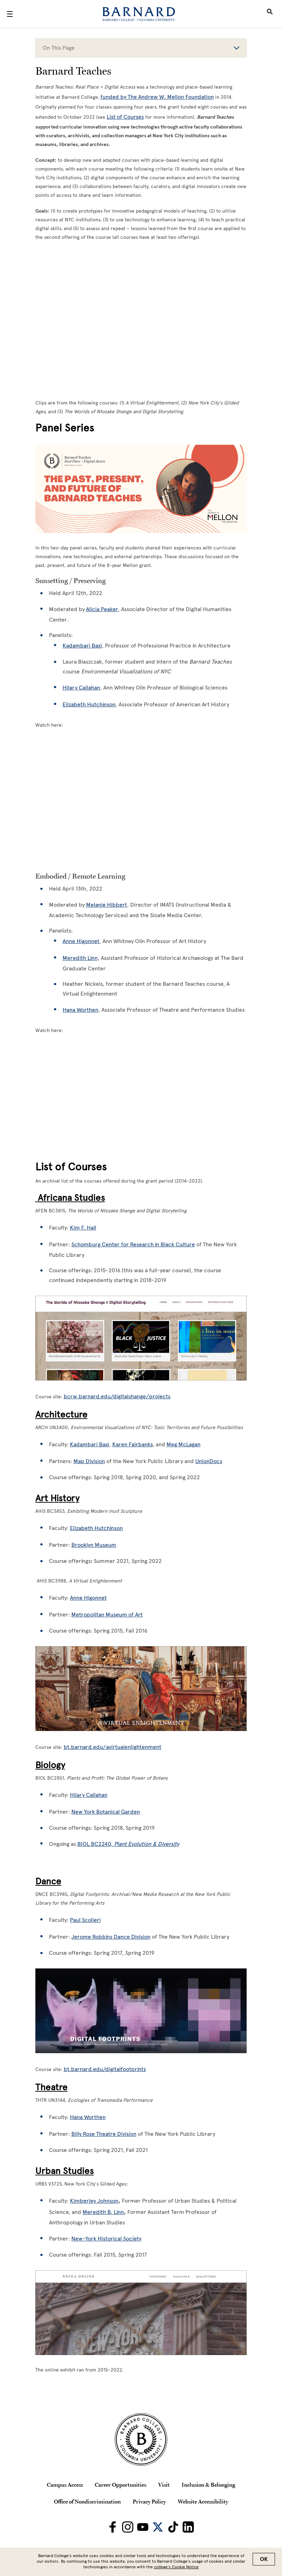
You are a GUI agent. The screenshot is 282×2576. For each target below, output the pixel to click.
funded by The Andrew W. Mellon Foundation (157, 97)
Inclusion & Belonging (208, 2484)
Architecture (61, 1414)
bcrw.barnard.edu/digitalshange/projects (117, 1396)
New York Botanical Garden (105, 1811)
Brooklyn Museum (93, 1545)
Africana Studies (70, 1197)
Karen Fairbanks (132, 1444)
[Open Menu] (10, 14)
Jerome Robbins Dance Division (110, 1936)
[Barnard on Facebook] (112, 2527)
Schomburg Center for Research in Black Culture (133, 1244)
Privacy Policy (149, 2501)
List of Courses (125, 116)
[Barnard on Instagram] (127, 2527)
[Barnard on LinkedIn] (188, 2527)
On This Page (141, 47)
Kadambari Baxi (89, 1444)
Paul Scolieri (85, 1920)
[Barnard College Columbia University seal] (141, 2439)
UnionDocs (208, 1461)
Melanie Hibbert (106, 904)
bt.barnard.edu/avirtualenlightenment (112, 1747)
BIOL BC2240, (128, 1844)
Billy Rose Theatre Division (103, 2134)
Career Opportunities (120, 2484)
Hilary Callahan (88, 1795)
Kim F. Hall (83, 1227)
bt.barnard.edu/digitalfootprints (105, 2069)
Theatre (51, 2087)
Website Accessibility (203, 2501)
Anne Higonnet (81, 941)
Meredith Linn (80, 958)
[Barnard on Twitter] (157, 2527)
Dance (48, 1881)
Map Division (89, 1461)
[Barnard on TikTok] (173, 2527)
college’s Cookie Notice (176, 2566)
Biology (50, 1765)
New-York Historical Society (106, 2238)
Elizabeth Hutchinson (96, 1528)
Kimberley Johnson (94, 2200)
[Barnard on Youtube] (142, 2527)
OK (264, 2559)
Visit (164, 2484)
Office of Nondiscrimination (87, 2501)
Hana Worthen (80, 1009)
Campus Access (65, 2484)
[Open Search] (270, 14)
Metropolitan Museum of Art (107, 1614)
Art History (57, 1498)
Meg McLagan (183, 1444)
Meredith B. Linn (103, 2212)
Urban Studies (64, 2170)
